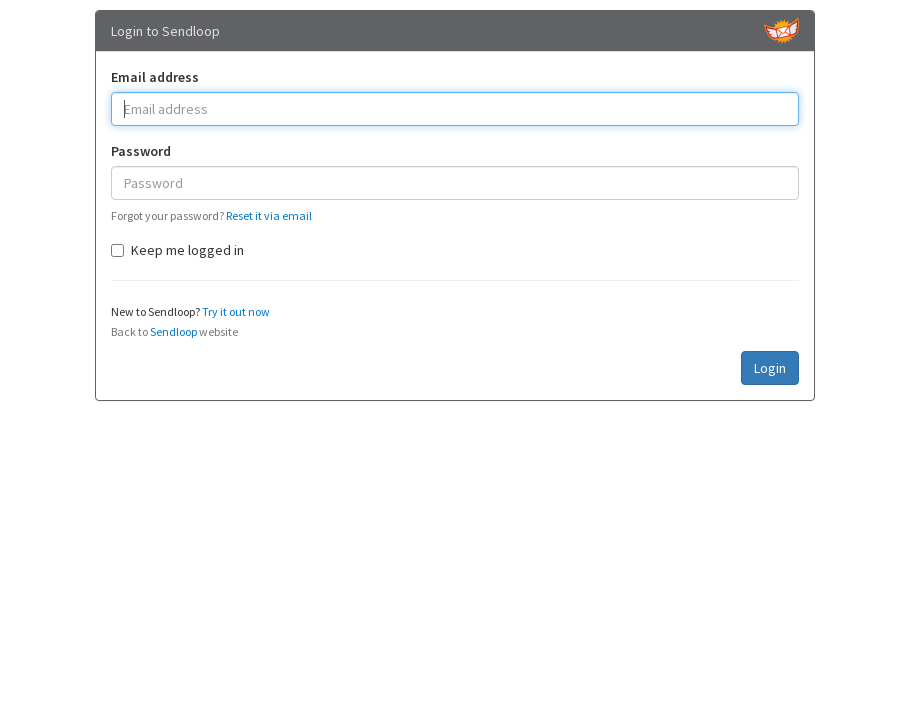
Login (770, 368)
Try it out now (236, 311)
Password (141, 151)
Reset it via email (269, 215)
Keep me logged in (177, 250)
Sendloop (173, 331)
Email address (155, 77)
